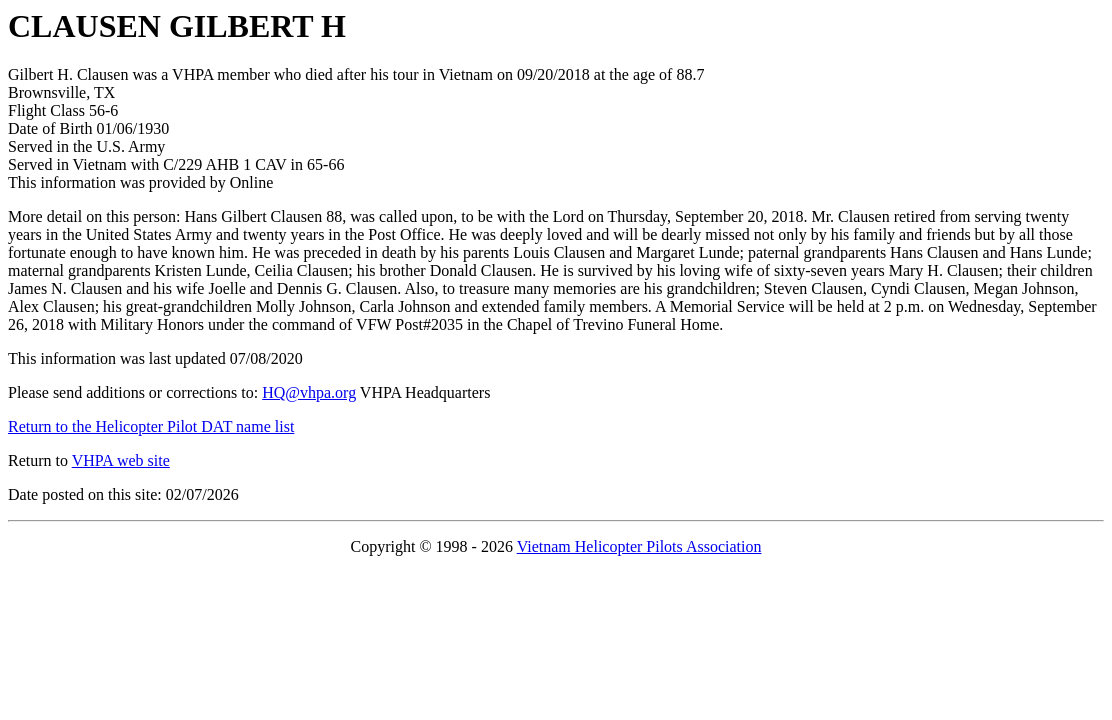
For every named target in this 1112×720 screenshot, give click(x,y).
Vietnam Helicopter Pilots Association (639, 546)
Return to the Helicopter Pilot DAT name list (151, 426)
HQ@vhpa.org (309, 392)
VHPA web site (121, 460)
